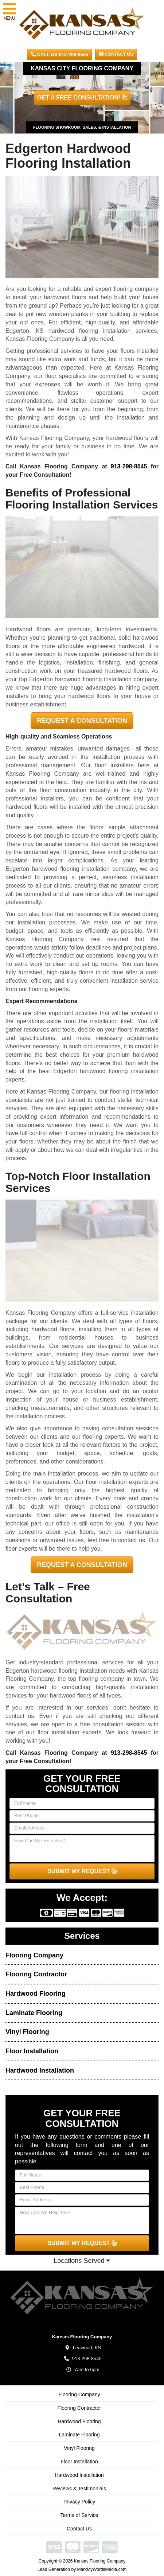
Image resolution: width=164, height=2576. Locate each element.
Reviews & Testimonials (79, 2488)
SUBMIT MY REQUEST (82, 1871)
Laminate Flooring (33, 2012)
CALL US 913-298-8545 (59, 54)
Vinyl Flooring (27, 2031)
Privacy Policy (79, 2502)
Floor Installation (31, 2051)
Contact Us (116, 54)
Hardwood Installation (39, 2070)
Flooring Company (34, 1955)
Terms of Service (79, 2515)
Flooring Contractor (36, 1974)
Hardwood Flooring (35, 1993)
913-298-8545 (129, 466)
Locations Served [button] (82, 2260)
